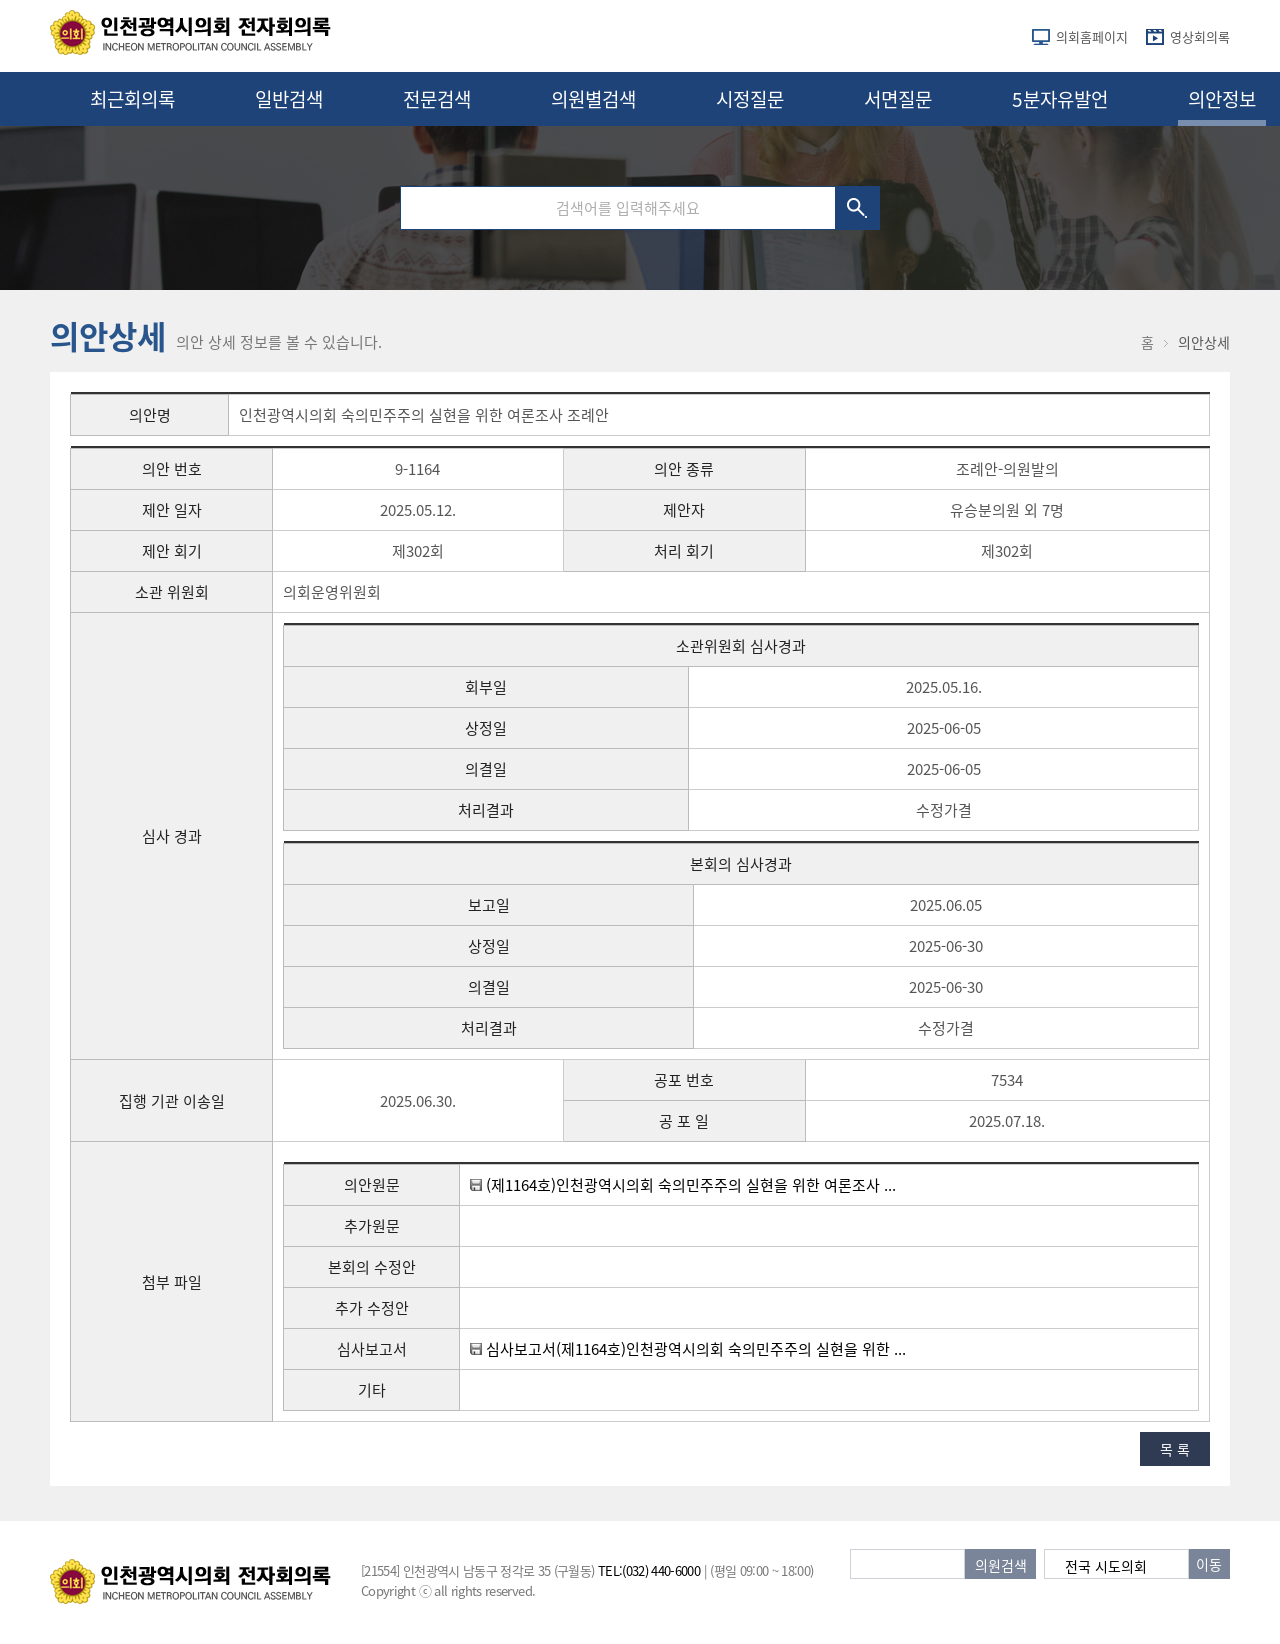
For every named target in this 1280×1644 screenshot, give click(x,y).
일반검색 (289, 99)
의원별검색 (593, 99)
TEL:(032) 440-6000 (649, 1570)
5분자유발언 (1060, 99)
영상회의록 (1200, 36)
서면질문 (898, 99)
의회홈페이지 (1092, 36)
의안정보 (1222, 99)
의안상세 (1204, 342)
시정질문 (750, 99)
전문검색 (437, 99)
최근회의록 (132, 99)
